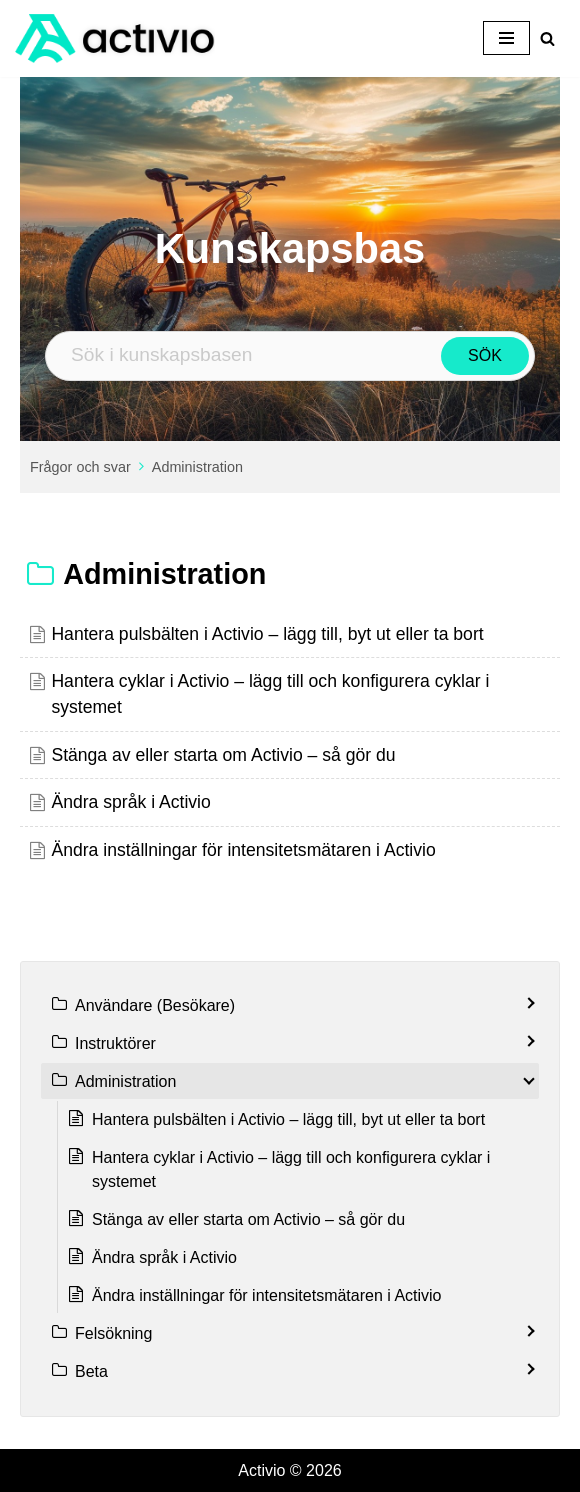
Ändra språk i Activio (130, 802)
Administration (197, 467)
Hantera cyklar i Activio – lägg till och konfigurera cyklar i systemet (291, 1169)
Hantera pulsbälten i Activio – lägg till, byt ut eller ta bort (267, 634)
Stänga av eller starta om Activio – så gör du (223, 755)
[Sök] (547, 38)
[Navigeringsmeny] (506, 38)
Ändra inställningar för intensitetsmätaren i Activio (243, 850)
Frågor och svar (80, 467)
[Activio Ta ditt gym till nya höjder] (115, 38)
